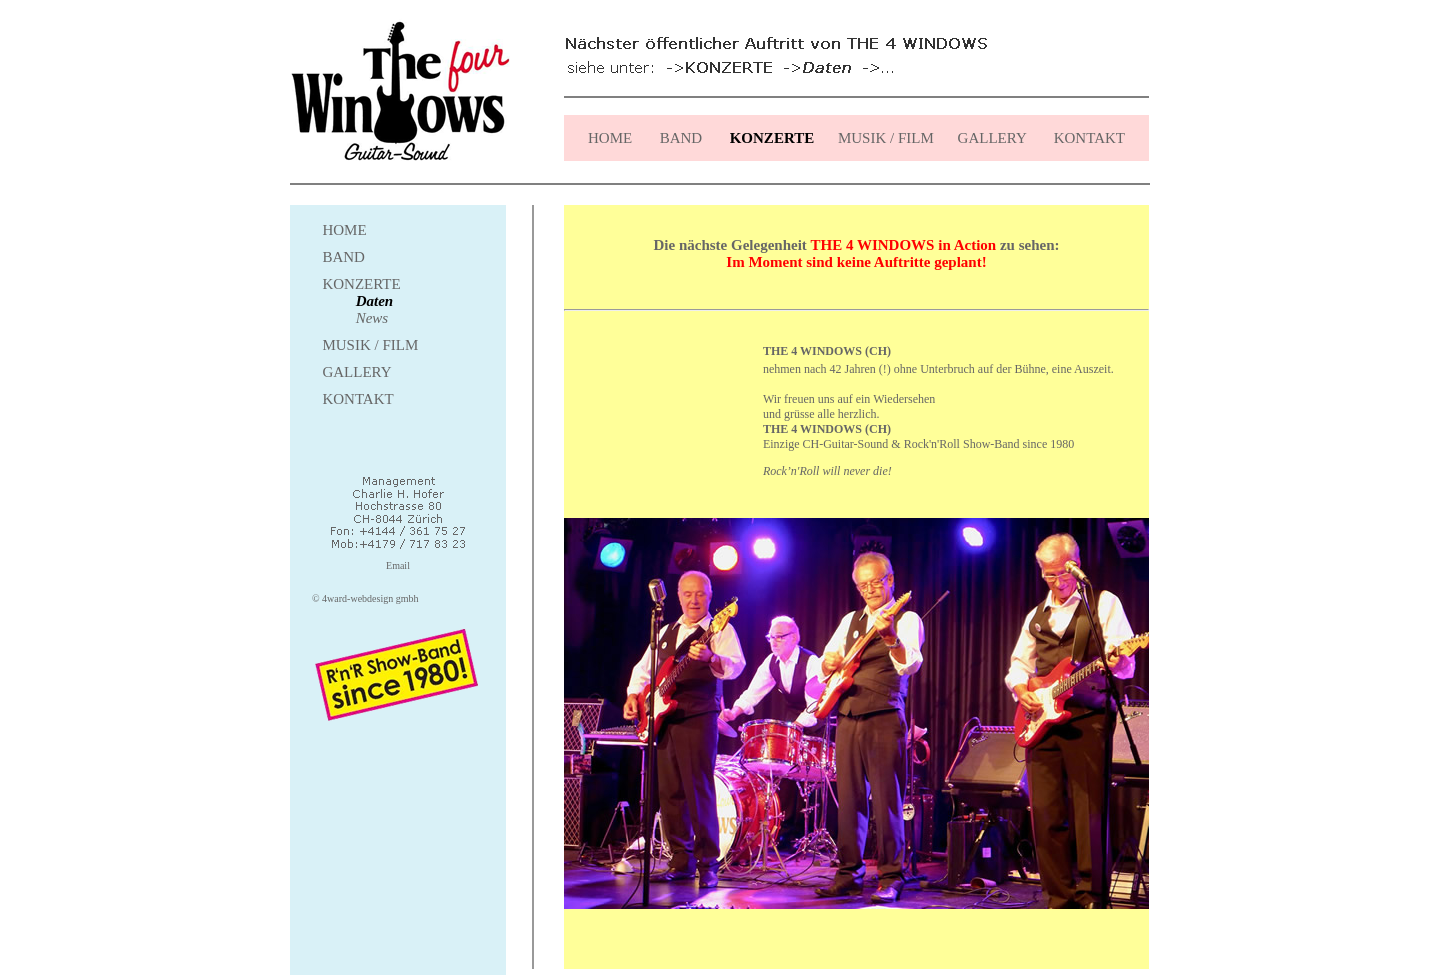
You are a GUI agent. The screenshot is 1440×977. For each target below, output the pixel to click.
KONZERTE (361, 284)
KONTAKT (1087, 138)
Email (398, 565)
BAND (681, 138)
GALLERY (990, 138)
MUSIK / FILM (886, 138)
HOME (610, 138)
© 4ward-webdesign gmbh (365, 598)
